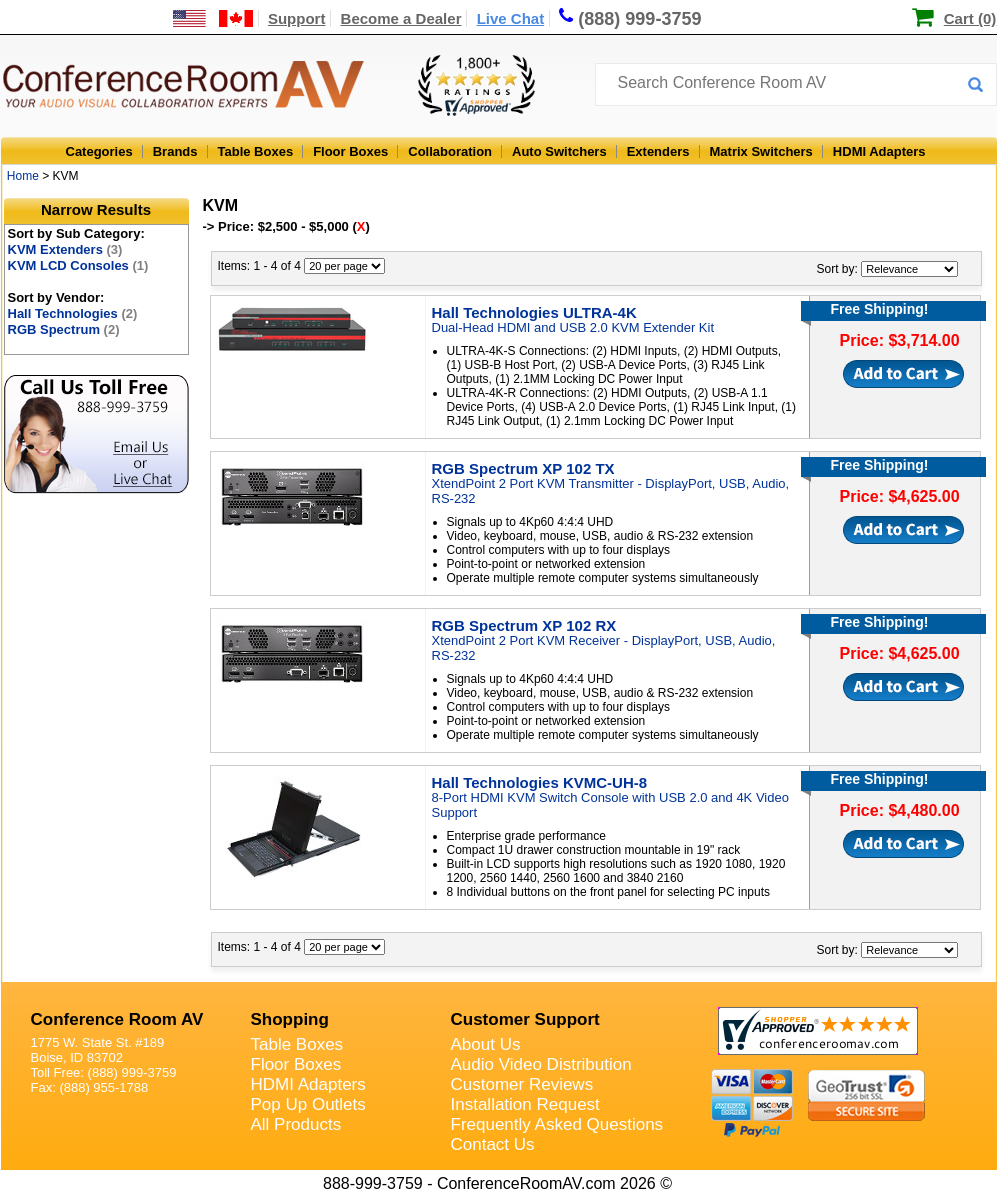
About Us (486, 1044)
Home (23, 176)
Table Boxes (256, 151)
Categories (99, 151)
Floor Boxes (350, 151)
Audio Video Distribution (541, 1064)
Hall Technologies (73, 313)
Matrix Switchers (761, 151)
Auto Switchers (559, 151)
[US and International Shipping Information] (213, 18)
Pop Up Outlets (308, 1104)
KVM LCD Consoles (78, 265)
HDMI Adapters (879, 151)
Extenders (658, 151)
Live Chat (511, 18)
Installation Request (525, 1104)
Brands (175, 151)
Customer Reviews (522, 1084)
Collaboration (450, 151)
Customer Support (525, 1019)
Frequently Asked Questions (557, 1124)
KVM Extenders (65, 249)
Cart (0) (970, 18)
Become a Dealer (401, 18)
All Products (296, 1124)
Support (297, 18)
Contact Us (493, 1144)
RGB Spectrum (64, 329)
